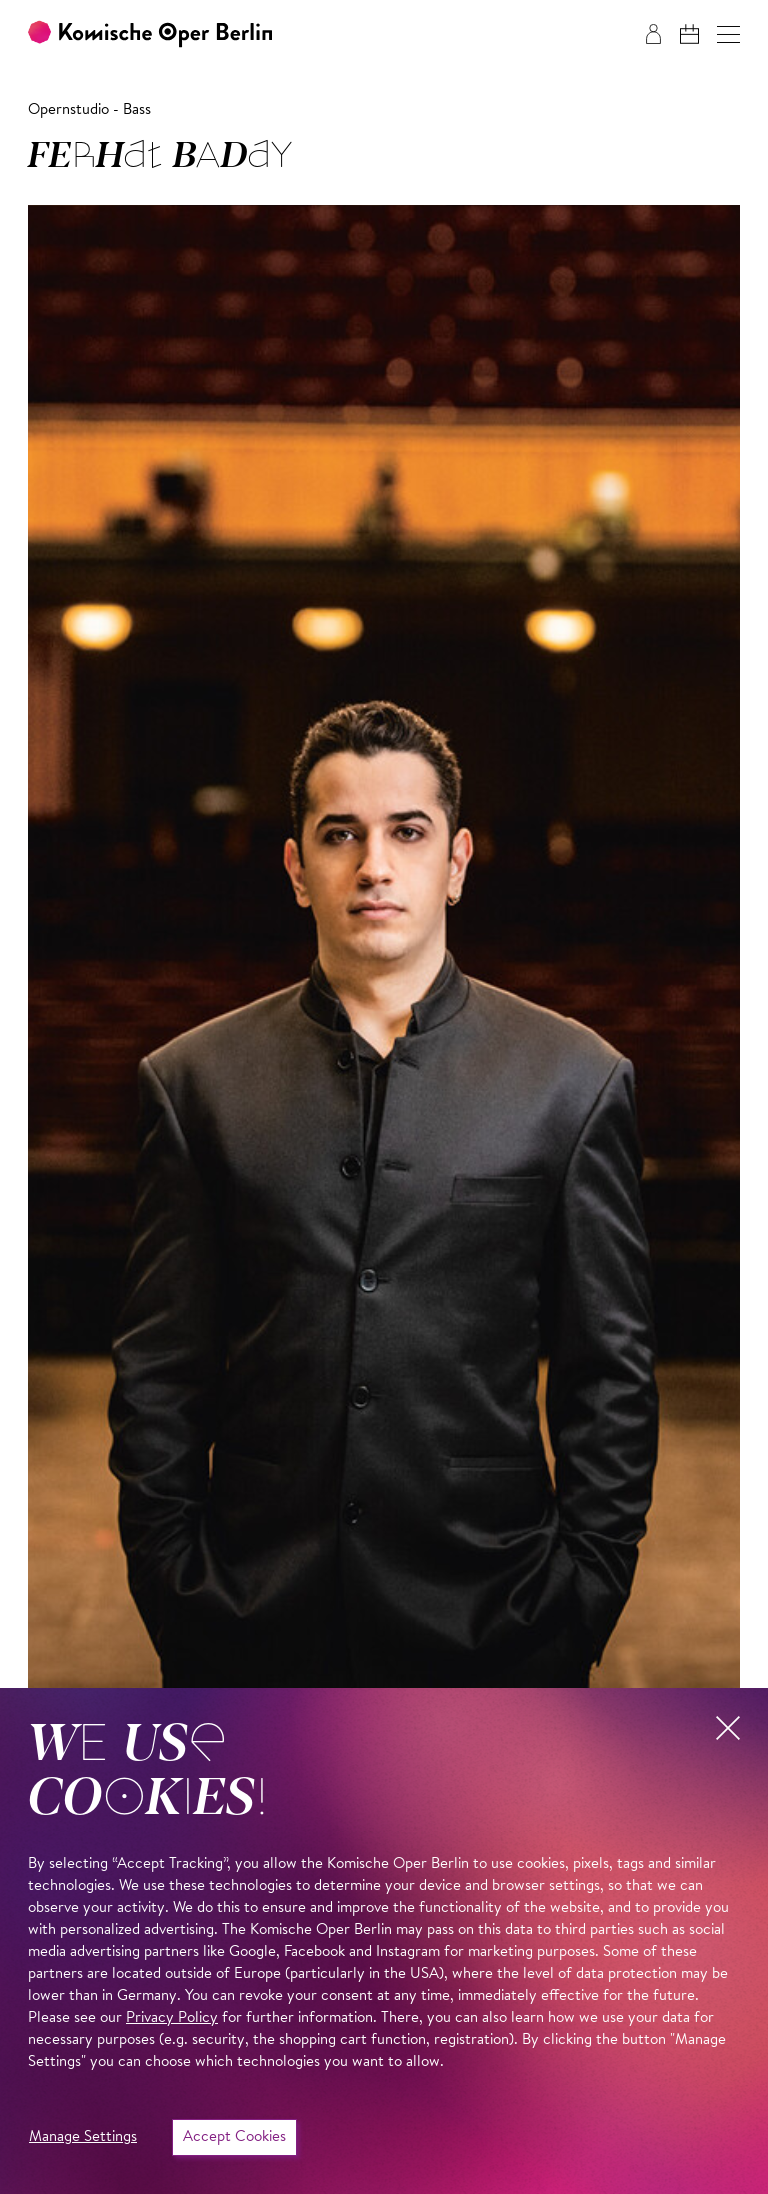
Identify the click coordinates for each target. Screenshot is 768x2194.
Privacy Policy (172, 2018)
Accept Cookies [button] (234, 2137)
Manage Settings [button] (83, 2137)
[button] (728, 34)
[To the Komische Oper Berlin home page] (150, 34)
